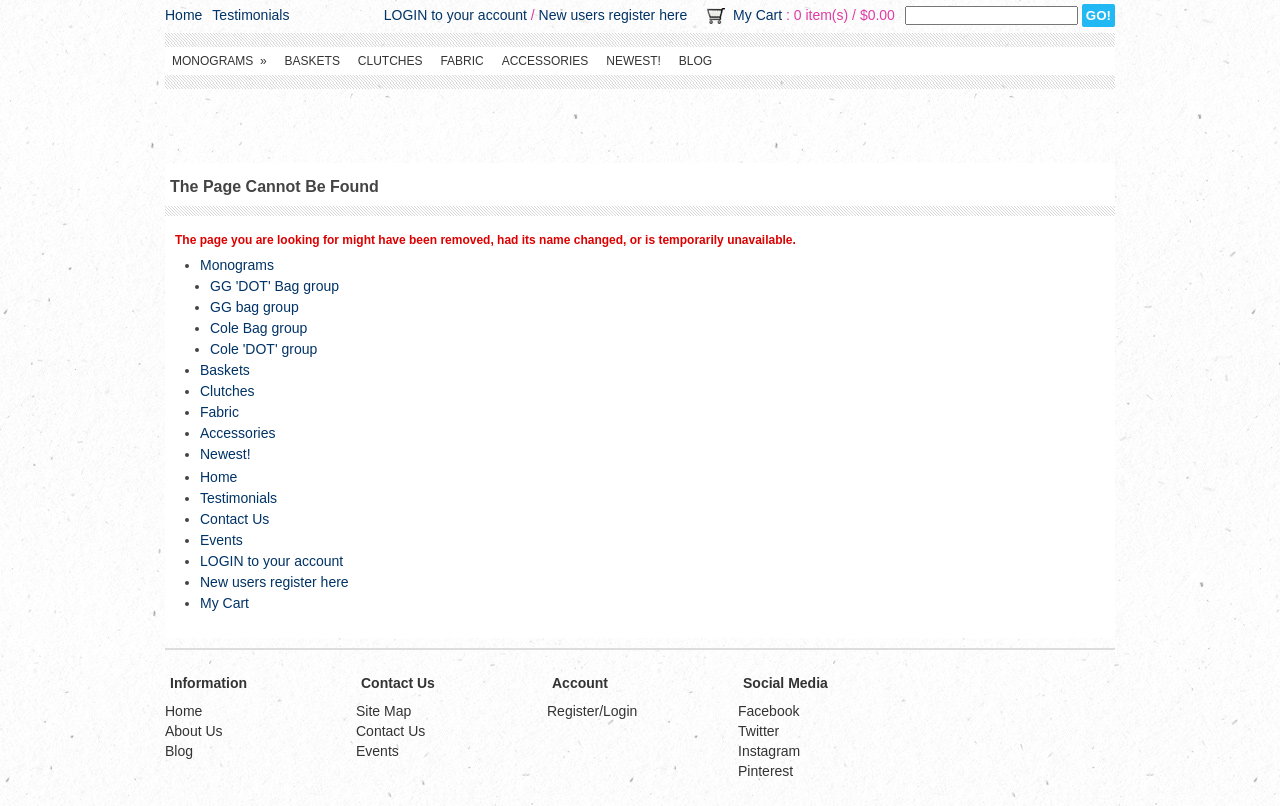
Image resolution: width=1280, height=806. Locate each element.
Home (183, 15)
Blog (695, 61)
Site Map (383, 711)
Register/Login (592, 711)
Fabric (461, 61)
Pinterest (765, 771)
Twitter (758, 731)
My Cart (757, 15)
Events (221, 540)
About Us (194, 731)
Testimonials (250, 15)
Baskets (312, 61)
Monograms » (219, 61)
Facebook (768, 711)
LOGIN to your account (455, 15)
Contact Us (234, 519)
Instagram (769, 751)
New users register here (613, 15)
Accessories (545, 61)
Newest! (633, 61)
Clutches (390, 61)
